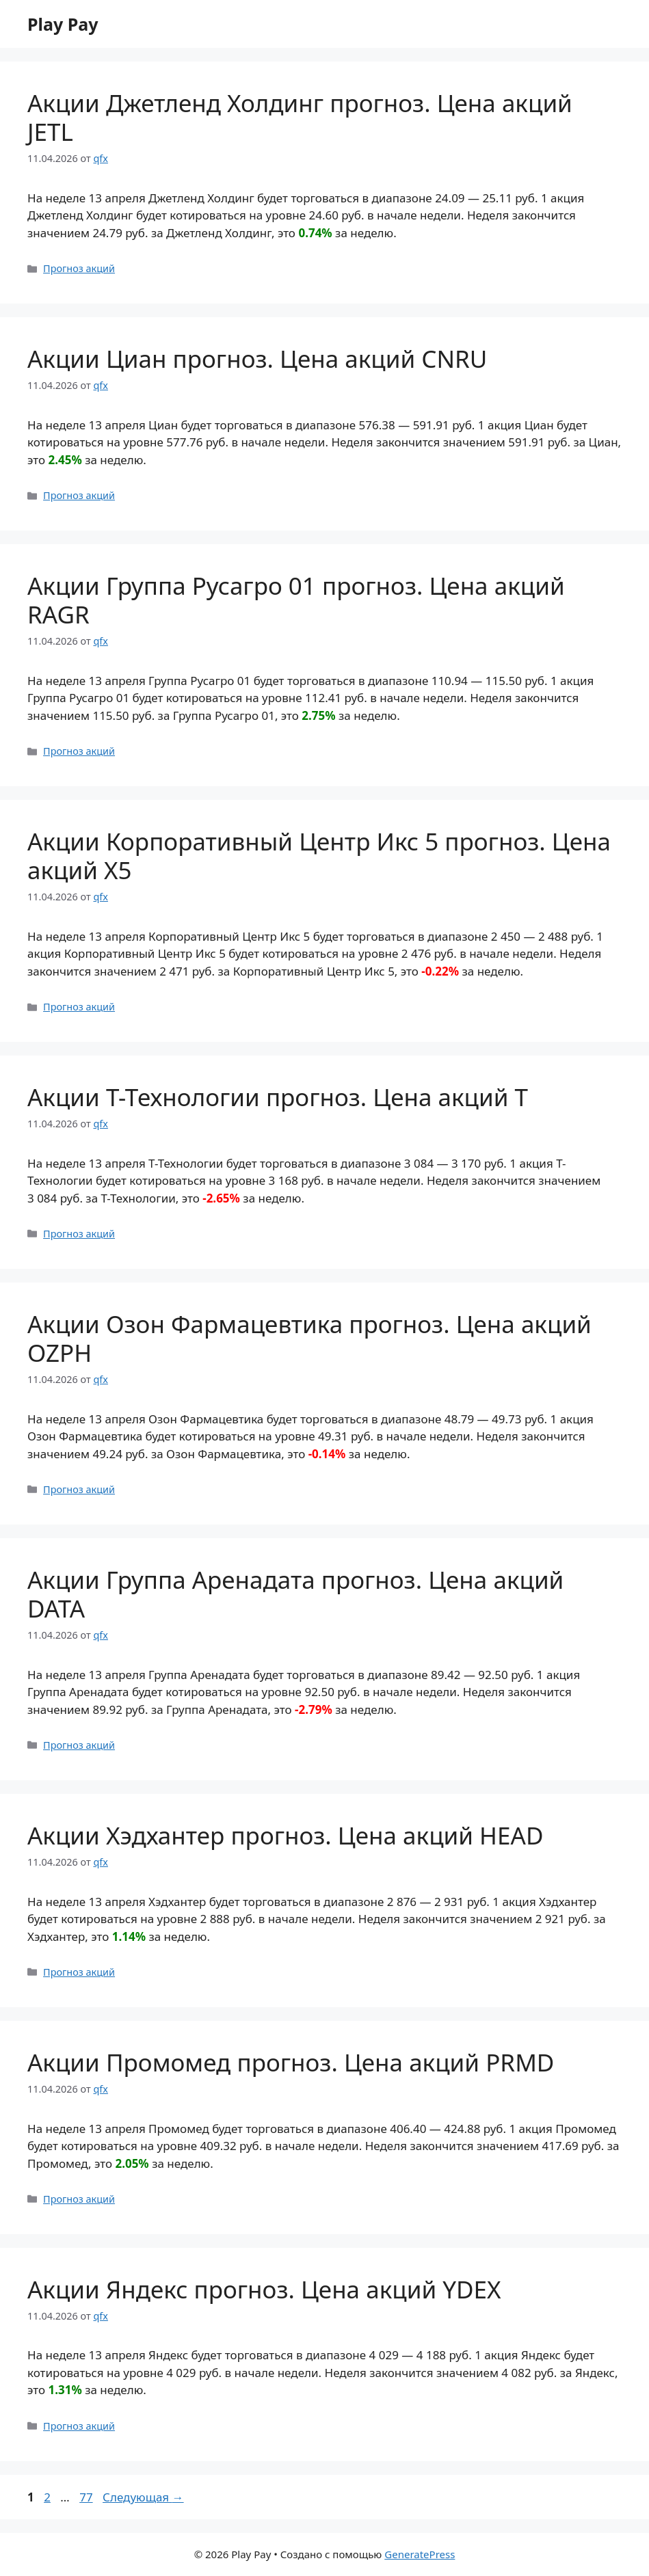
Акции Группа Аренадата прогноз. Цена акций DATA (295, 1594)
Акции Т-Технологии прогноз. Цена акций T (277, 1097)
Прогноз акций (79, 268)
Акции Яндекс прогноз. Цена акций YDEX (264, 2289)
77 (87, 2497)
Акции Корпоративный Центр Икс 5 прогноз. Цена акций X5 (319, 855)
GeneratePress (419, 2554)
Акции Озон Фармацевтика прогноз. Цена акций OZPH (309, 1338)
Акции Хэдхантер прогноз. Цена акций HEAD (285, 1835)
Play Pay (62, 24)
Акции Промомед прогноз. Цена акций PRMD (290, 2062)
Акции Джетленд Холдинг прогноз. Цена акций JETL (299, 117)
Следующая (143, 2497)
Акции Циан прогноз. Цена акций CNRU (257, 359)
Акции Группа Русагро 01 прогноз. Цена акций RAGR (296, 599)
